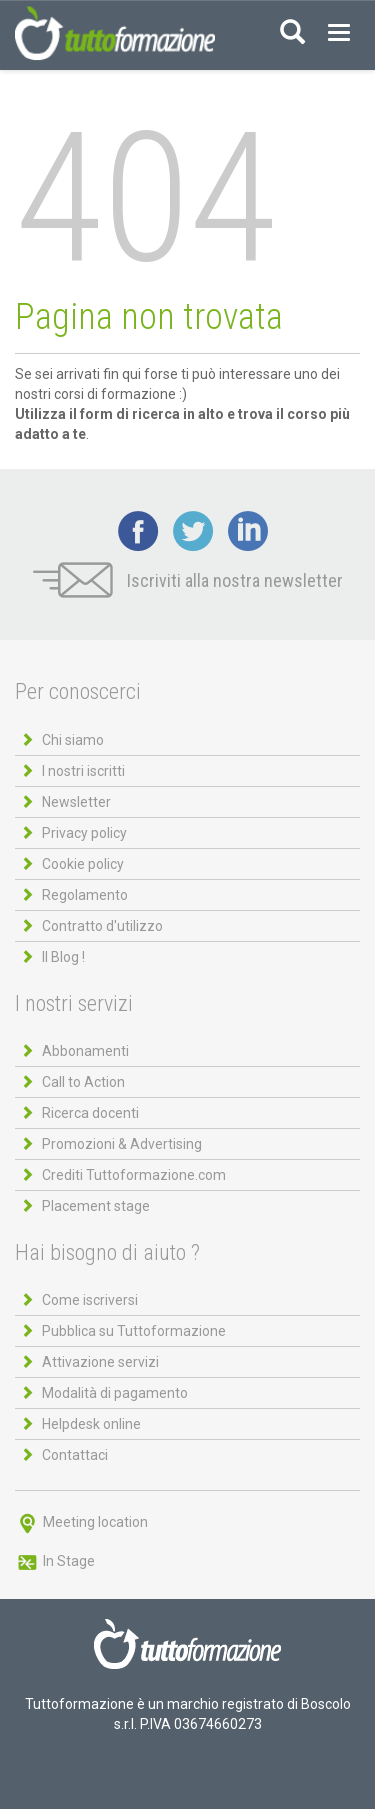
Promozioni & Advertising (122, 1144)
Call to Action (83, 1082)
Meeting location (81, 1522)
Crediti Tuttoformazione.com (134, 1175)
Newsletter (76, 802)
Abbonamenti (85, 1051)
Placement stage (96, 1206)
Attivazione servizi (100, 1362)
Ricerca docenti (90, 1113)
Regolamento (85, 895)
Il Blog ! (63, 957)
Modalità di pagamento (115, 1393)
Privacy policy (84, 833)
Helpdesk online (91, 1424)
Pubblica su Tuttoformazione (134, 1331)
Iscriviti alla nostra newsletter (188, 580)
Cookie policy (83, 864)
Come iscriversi (90, 1300)
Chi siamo (73, 740)
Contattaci (75, 1455)
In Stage (55, 1561)
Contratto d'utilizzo (102, 926)
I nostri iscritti (83, 771)
